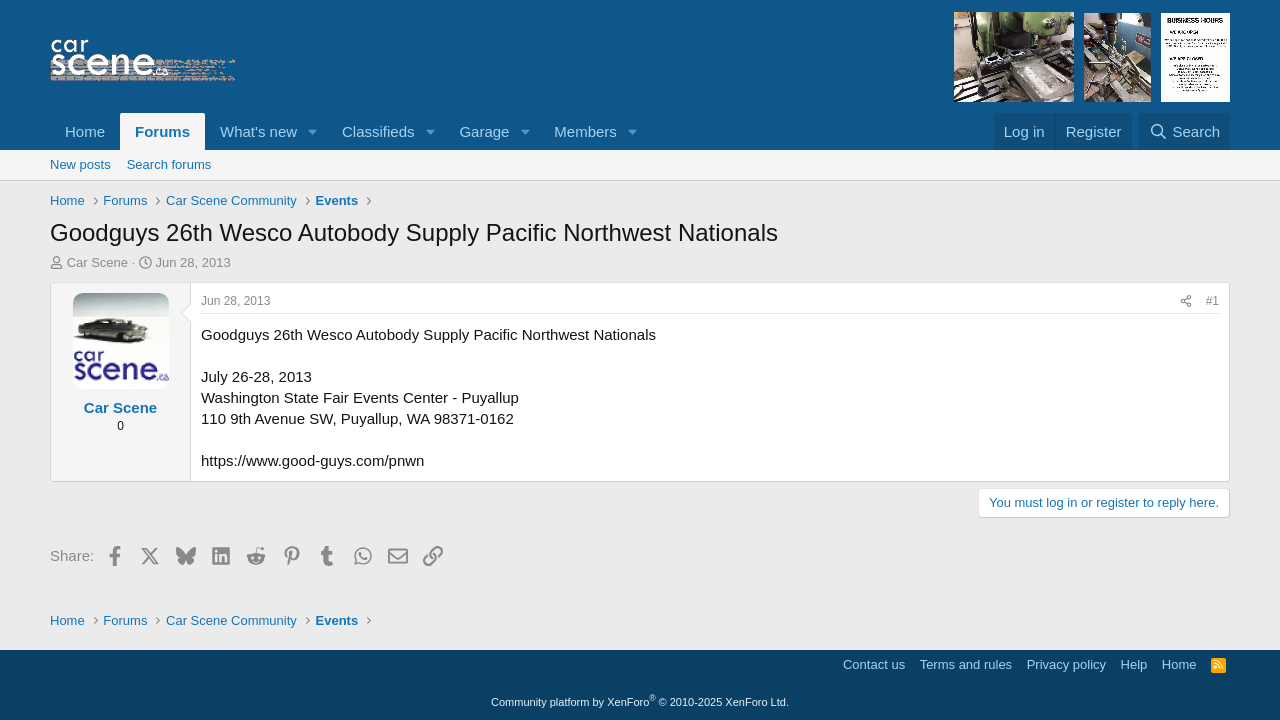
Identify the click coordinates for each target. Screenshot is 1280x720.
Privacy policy (1066, 664)
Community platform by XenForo (640, 702)
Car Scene (97, 262)
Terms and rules (966, 664)
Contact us (874, 664)
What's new (258, 131)
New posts (80, 164)
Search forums (169, 164)
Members (585, 131)
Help (1134, 664)
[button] (313, 131)
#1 (1212, 301)
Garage (484, 131)
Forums (162, 131)
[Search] (1184, 131)
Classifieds (378, 131)
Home (85, 131)
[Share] (1186, 301)
